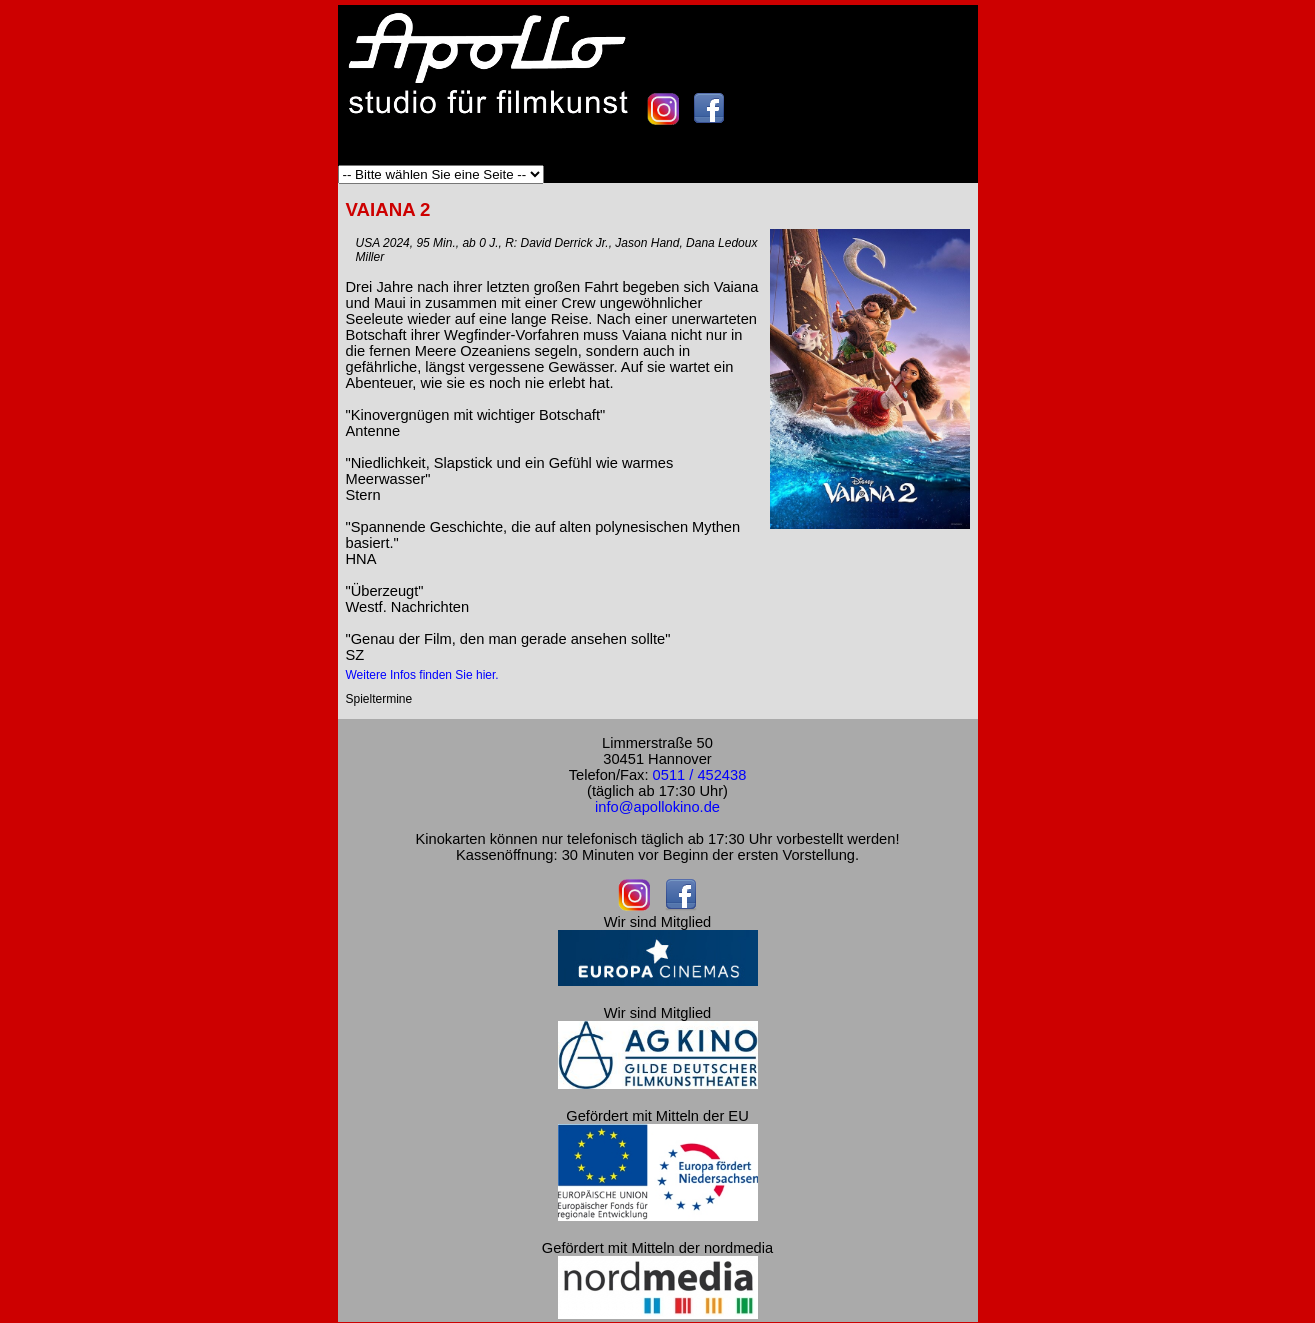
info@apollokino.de (657, 807)
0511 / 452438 (700, 775)
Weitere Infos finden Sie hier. (422, 675)
